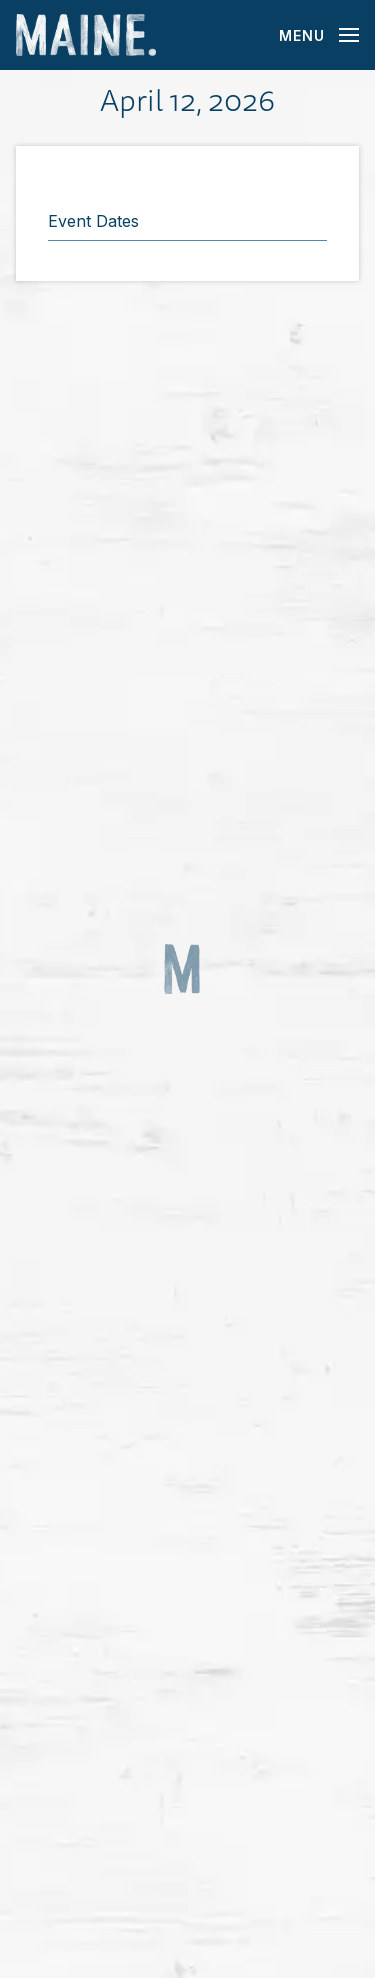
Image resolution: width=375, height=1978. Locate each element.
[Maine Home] (86, 35)
